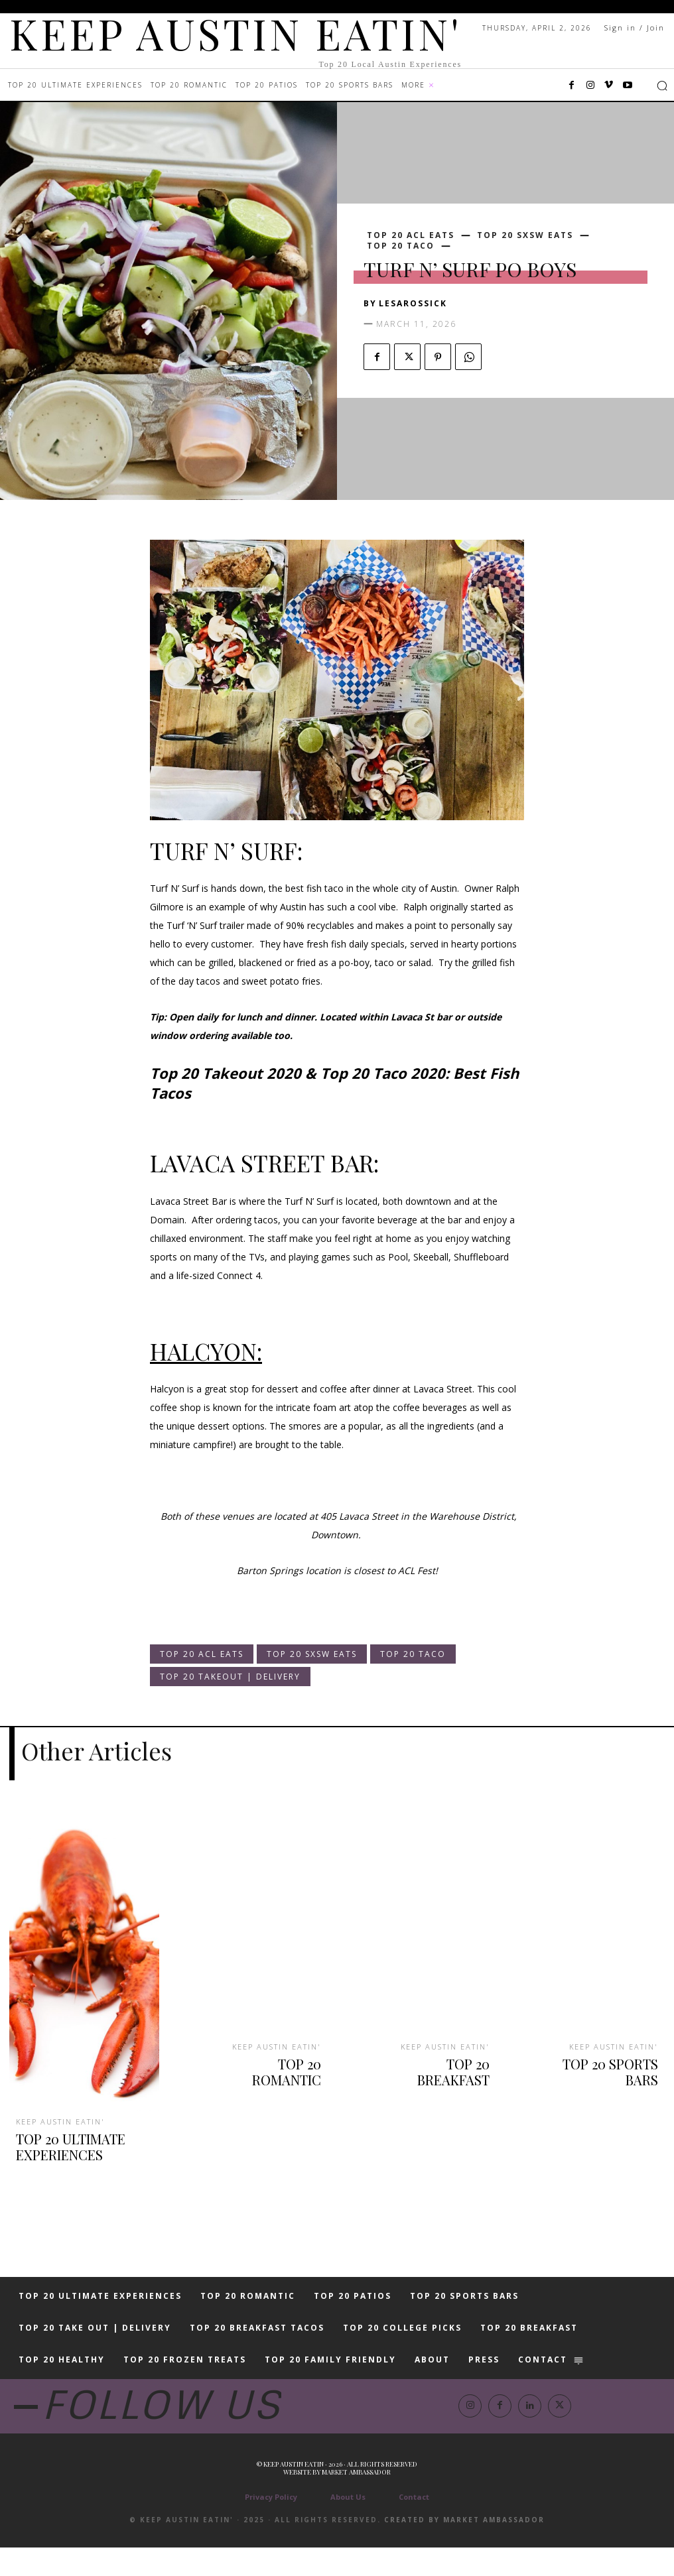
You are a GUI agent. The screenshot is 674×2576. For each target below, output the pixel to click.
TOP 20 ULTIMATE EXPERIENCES (64, 2139)
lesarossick (413, 303)
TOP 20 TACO (401, 246)
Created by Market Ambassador (464, 2548)
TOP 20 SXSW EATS (525, 235)
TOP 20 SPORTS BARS (602, 2057)
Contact (414, 2525)
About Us (348, 2525)
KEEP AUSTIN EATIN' (59, 2118)
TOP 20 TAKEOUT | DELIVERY (230, 1676)
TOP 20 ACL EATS (410, 235)
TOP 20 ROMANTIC (270, 2057)
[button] (662, 85)
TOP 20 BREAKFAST (438, 2057)
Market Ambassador (356, 2500)
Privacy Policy (271, 2525)
